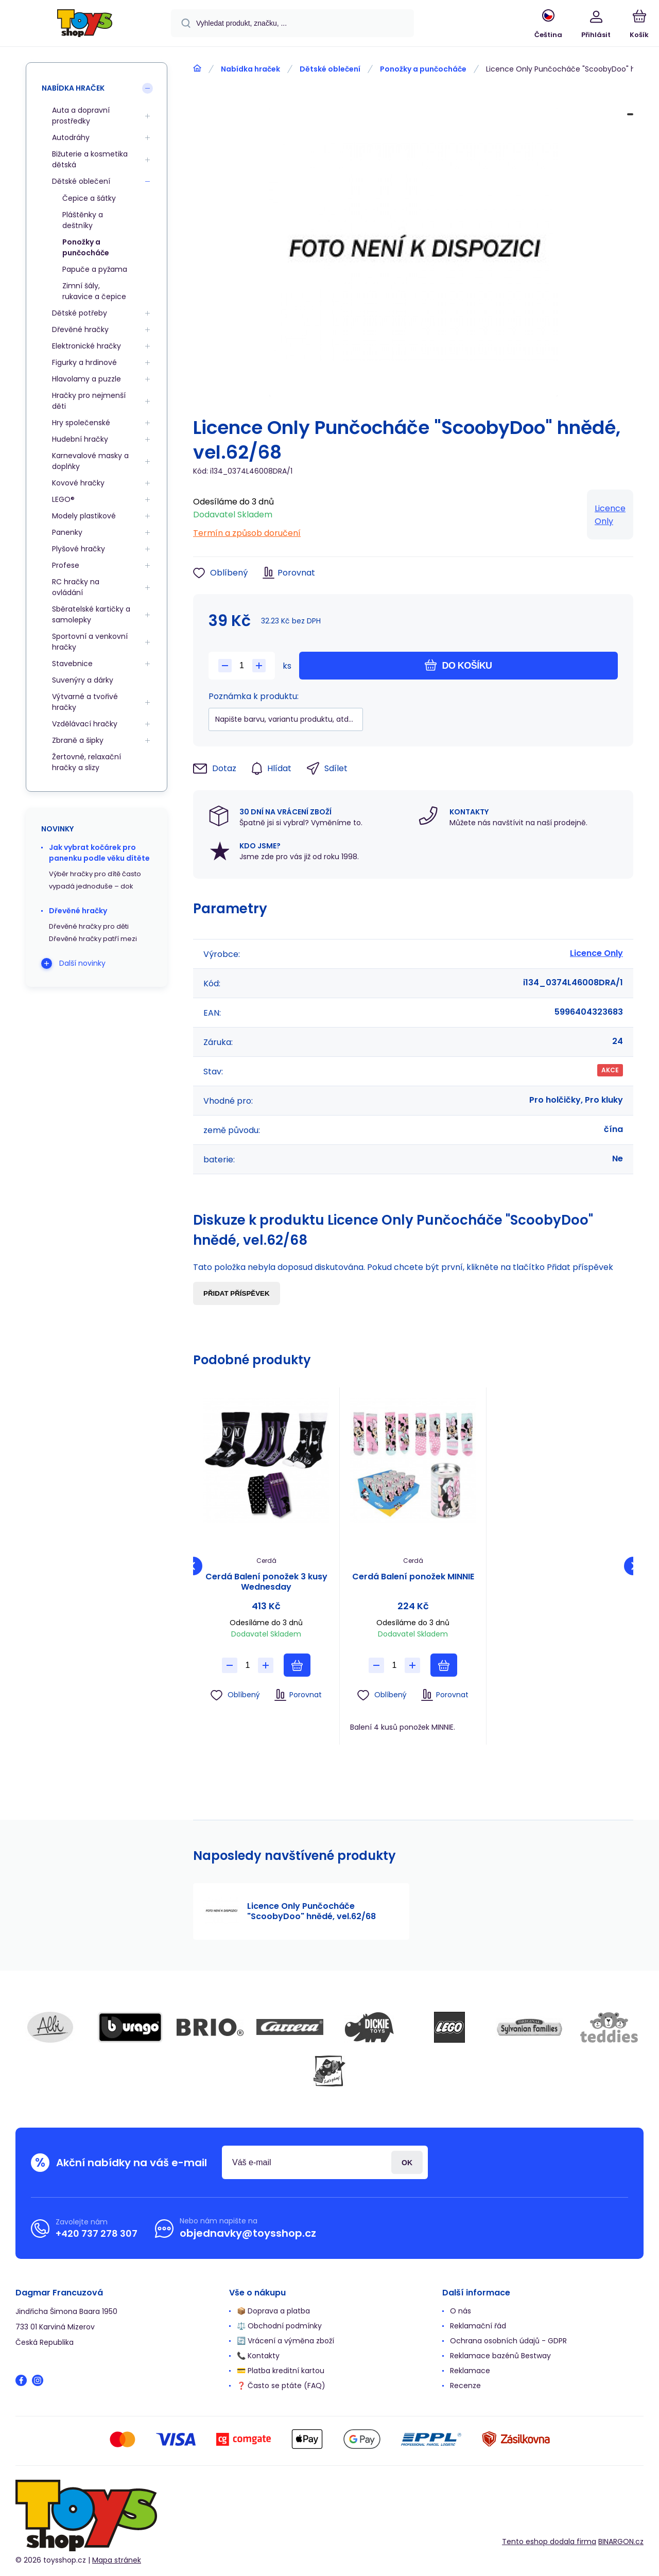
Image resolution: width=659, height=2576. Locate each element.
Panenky (67, 532)
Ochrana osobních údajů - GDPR (508, 2341)
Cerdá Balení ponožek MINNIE (413, 1577)
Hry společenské (81, 422)
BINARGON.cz (621, 2541)
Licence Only (610, 514)
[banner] (84, 24)
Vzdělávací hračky (84, 724)
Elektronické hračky (86, 346)
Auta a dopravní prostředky (81, 115)
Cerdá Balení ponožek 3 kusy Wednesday (266, 1582)
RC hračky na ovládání (75, 587)
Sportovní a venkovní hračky (90, 641)
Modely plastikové (84, 516)
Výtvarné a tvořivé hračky (85, 701)
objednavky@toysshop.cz (248, 2233)
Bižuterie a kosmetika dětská (90, 159)
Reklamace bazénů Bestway (500, 2356)
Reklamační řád (478, 2326)
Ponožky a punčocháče (423, 69)
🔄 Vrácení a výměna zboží (285, 2341)
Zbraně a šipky (77, 740)
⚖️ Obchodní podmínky (279, 2326)
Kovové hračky (78, 483)
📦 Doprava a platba (273, 2311)
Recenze (465, 2385)
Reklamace (470, 2370)
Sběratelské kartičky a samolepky (91, 614)
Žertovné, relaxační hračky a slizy (86, 762)
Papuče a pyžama (94, 269)
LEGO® (63, 499)
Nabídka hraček (250, 69)
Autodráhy (71, 137)
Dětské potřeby (79, 313)
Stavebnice (72, 663)
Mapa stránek (116, 2560)
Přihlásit (407, 2162)
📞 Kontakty (258, 2356)
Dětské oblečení (330, 69)
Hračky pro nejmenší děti (89, 400)
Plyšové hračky (78, 549)
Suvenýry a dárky (82, 680)
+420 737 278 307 (96, 2233)
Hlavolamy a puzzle (86, 379)
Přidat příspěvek (236, 1293)
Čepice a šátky (89, 198)
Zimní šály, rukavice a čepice (94, 291)
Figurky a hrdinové (84, 362)
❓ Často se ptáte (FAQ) (281, 2385)
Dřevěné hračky (80, 329)
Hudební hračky (80, 439)
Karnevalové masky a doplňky (90, 461)
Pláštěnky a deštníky (82, 220)
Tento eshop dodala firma (549, 2541)
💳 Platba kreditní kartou (280, 2370)
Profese (65, 565)
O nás (460, 2311)
